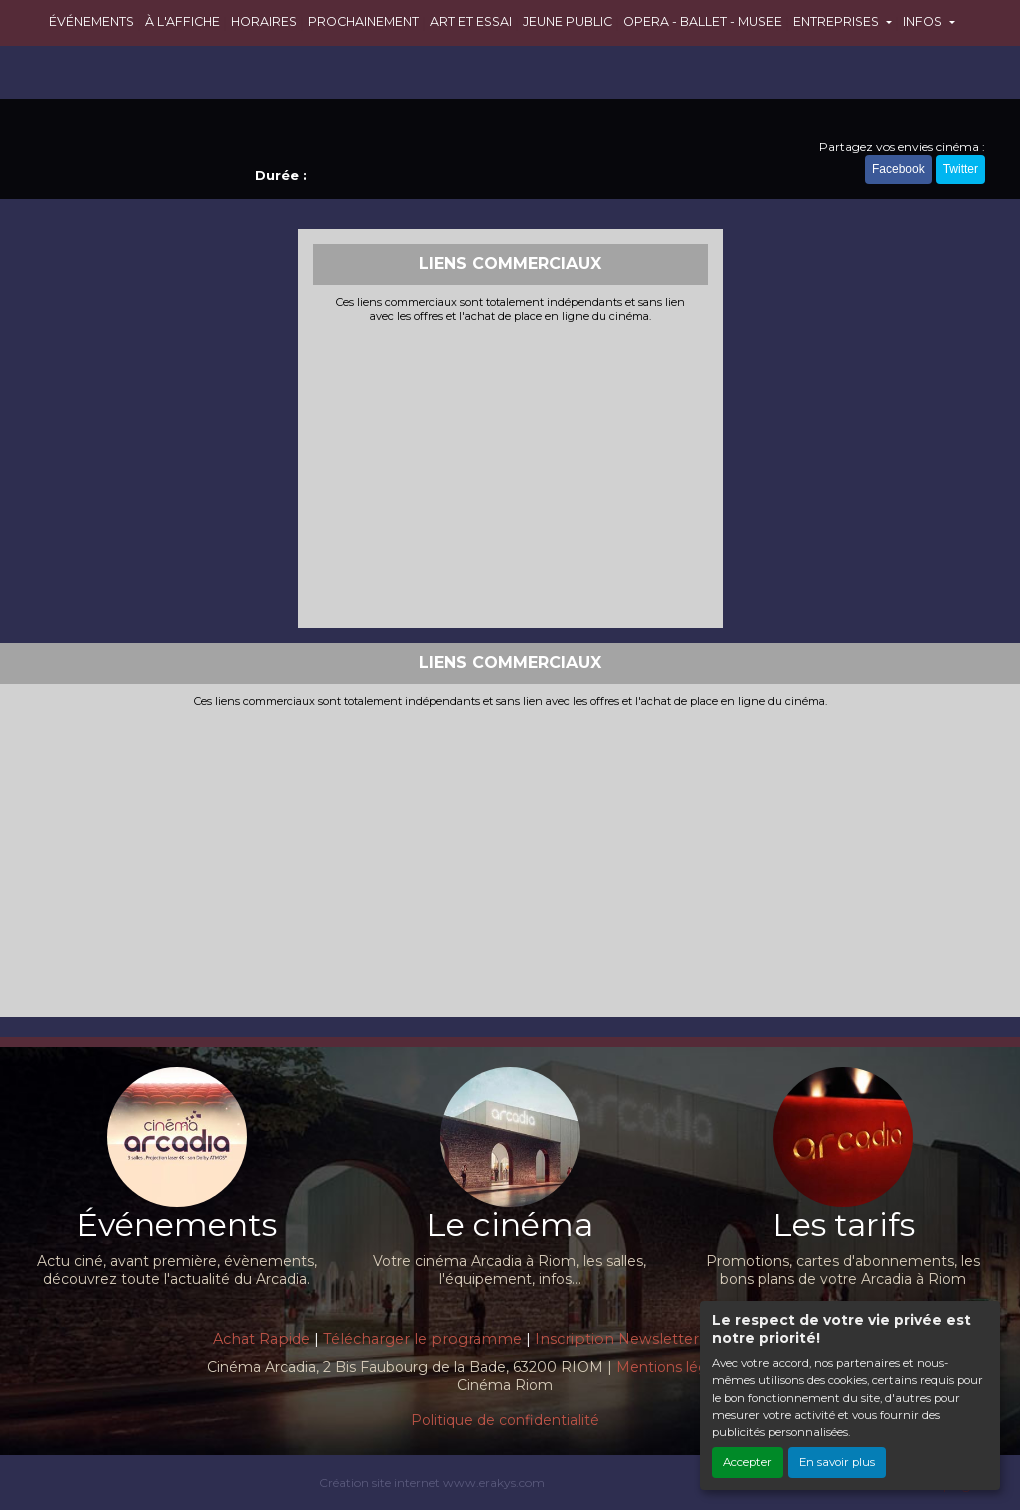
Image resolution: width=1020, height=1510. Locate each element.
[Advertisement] (510, 473)
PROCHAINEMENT (363, 21)
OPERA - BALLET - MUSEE (702, 21)
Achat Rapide (261, 1339)
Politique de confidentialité (505, 1420)
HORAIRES (264, 21)
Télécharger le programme (422, 1339)
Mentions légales (675, 1367)
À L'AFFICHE (182, 21)
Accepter (747, 1462)
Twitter (960, 169)
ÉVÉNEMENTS (91, 21)
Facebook (898, 169)
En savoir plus (837, 1462)
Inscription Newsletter (617, 1339)
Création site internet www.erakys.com (432, 1482)
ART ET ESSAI (471, 21)
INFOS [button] (924, 21)
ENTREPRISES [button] (837, 21)
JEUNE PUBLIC (567, 21)
